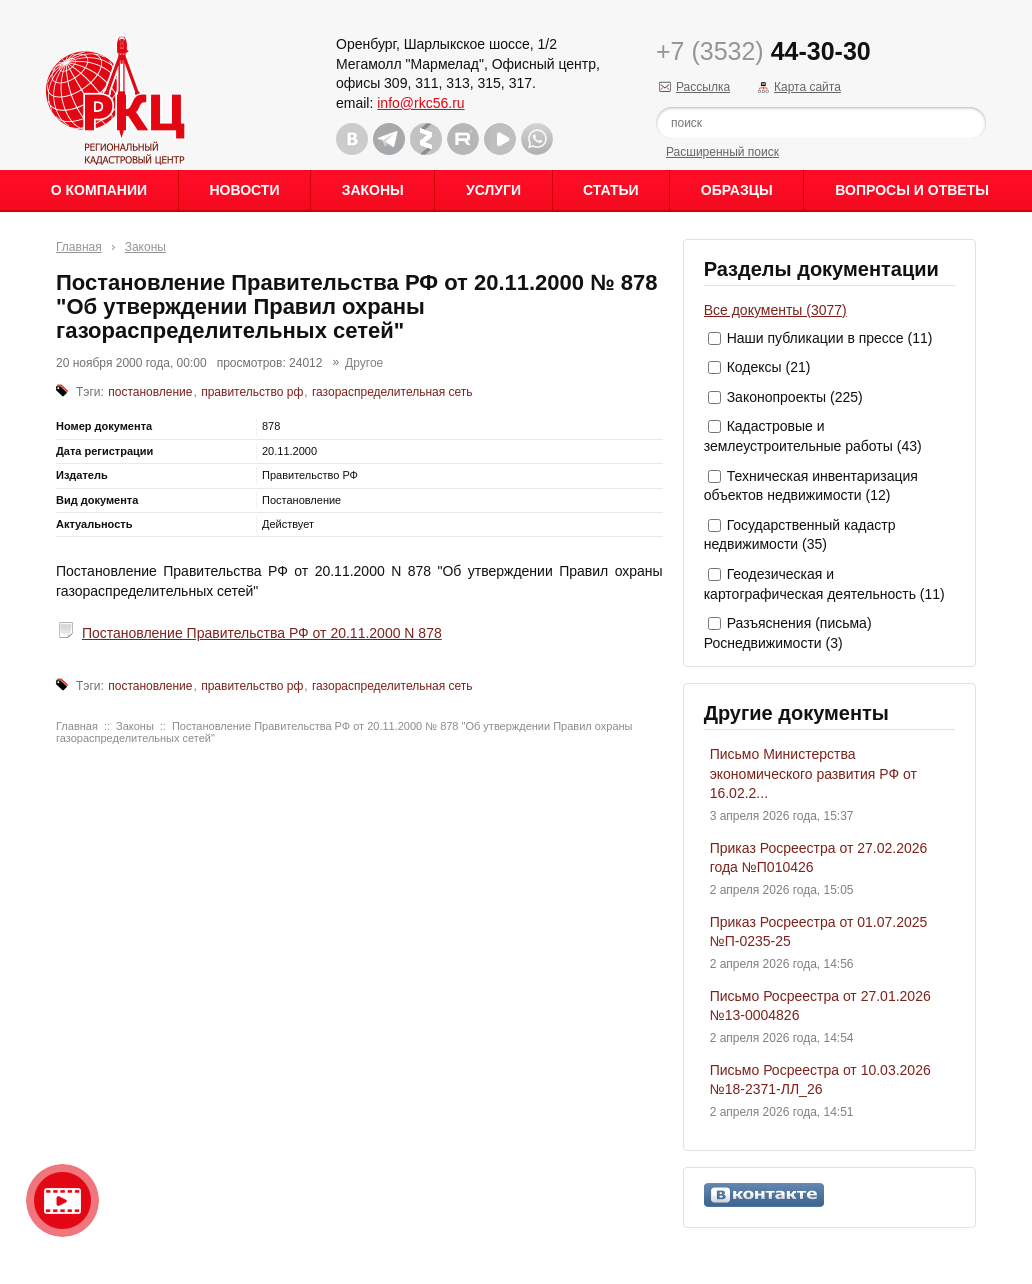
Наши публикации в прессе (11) (830, 338)
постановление (150, 392)
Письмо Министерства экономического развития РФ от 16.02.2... (813, 773)
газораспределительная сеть (392, 392)
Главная (79, 247)
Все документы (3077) (775, 310)
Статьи (611, 190)
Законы (373, 190)
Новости (244, 190)
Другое (364, 363)
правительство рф (252, 392)
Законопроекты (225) (795, 397)
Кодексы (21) (769, 367)
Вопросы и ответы (912, 190)
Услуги (493, 190)
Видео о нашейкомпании (62, 1200)
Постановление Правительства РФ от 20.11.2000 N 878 (262, 633)
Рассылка (703, 87)
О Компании (99, 190)
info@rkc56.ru (420, 103)
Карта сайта (807, 87)
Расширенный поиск (722, 152)
